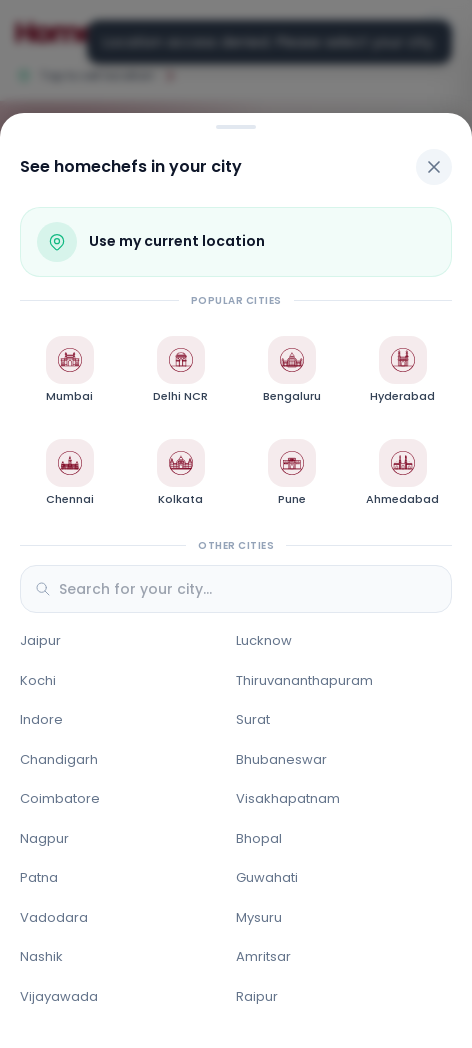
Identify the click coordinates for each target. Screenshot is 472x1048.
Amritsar (263, 956)
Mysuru (259, 917)
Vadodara (54, 917)
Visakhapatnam (288, 798)
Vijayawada (59, 996)
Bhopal (259, 838)
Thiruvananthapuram (304, 680)
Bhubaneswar (281, 759)
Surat (253, 719)
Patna (39, 877)
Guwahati (267, 877)
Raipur (257, 996)
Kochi (38, 680)
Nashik (41, 956)
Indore (41, 719)
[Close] (434, 167)
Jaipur (40, 640)
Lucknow (264, 640)
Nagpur (44, 838)
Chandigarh (59, 759)
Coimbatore (60, 798)
